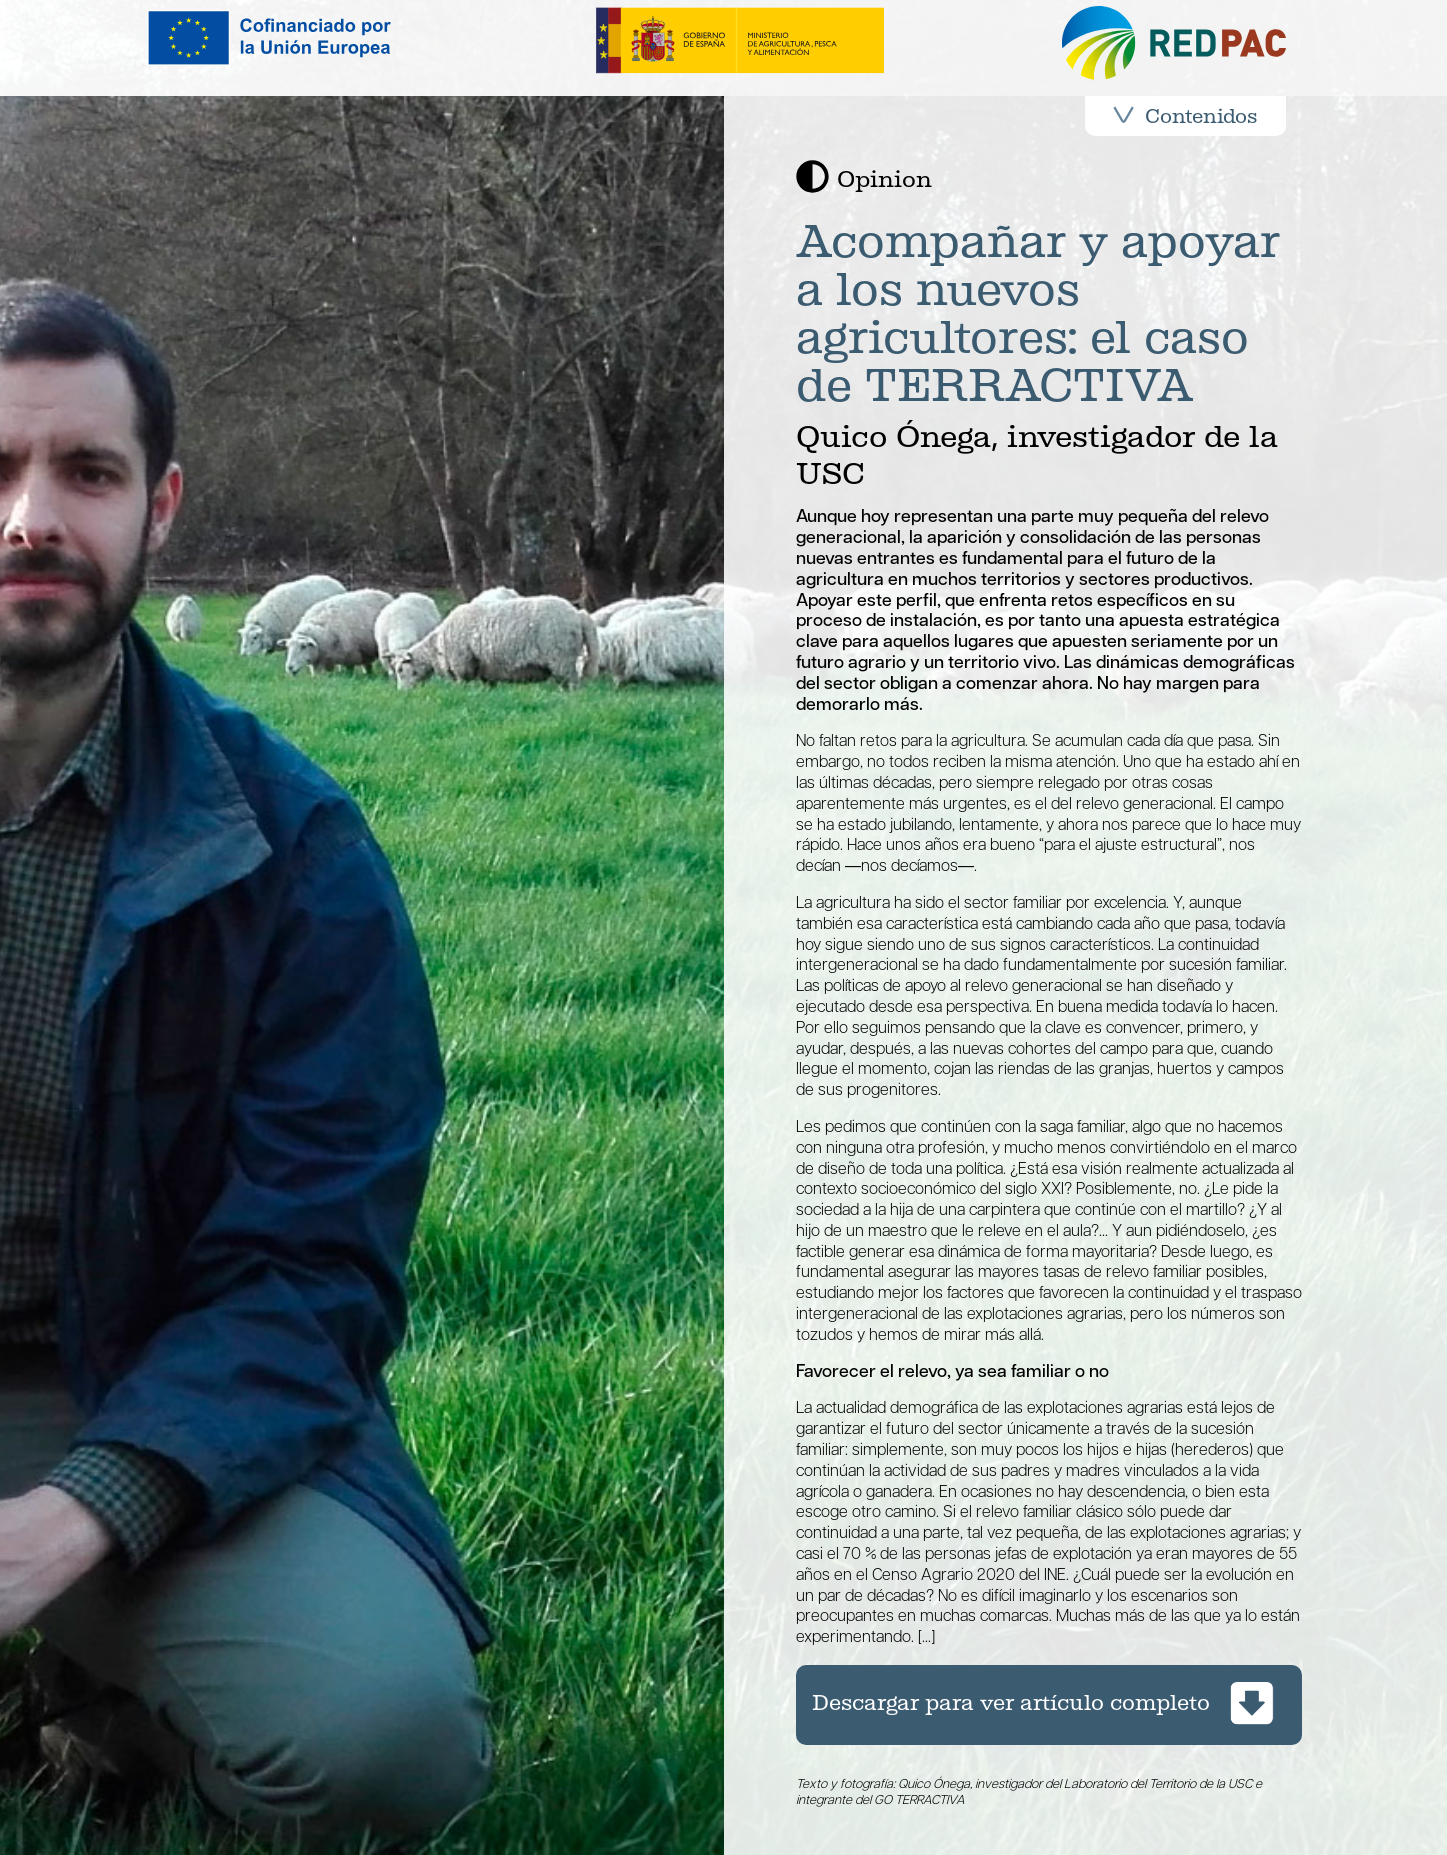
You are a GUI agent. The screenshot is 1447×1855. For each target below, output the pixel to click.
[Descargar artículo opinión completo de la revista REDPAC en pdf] (1049, 1705)
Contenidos (1185, 116)
